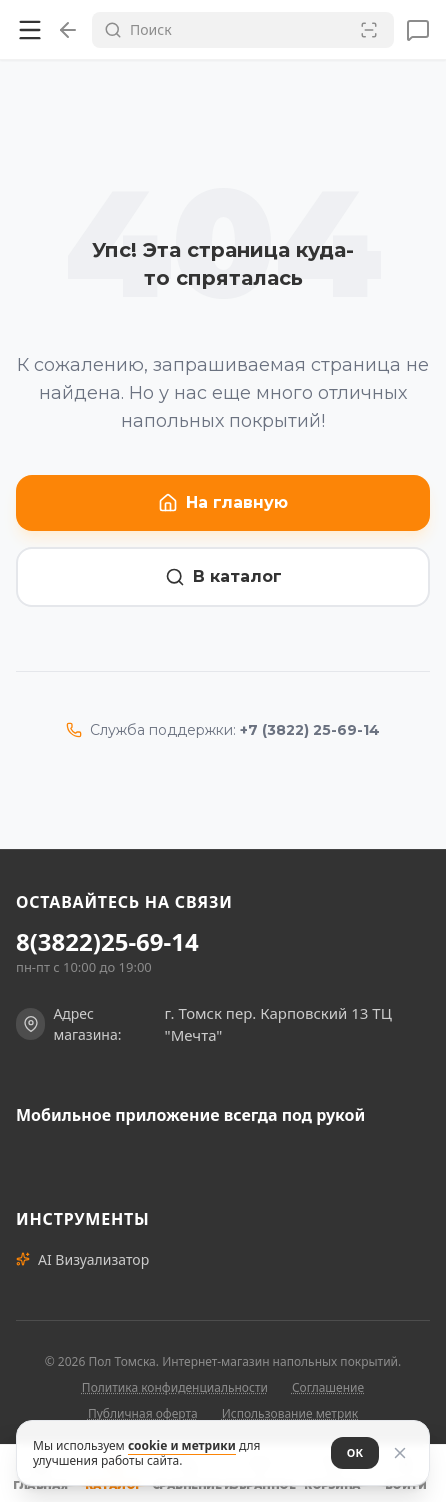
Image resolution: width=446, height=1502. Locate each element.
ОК (355, 1452)
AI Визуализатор (82, 1259)
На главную (223, 503)
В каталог (223, 577)
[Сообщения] (418, 30)
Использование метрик (290, 1413)
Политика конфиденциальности (175, 1387)
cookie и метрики (182, 1445)
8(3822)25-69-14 (107, 942)
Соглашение (328, 1387)
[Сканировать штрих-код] (369, 30)
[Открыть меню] (30, 30)
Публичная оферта (143, 1413)
